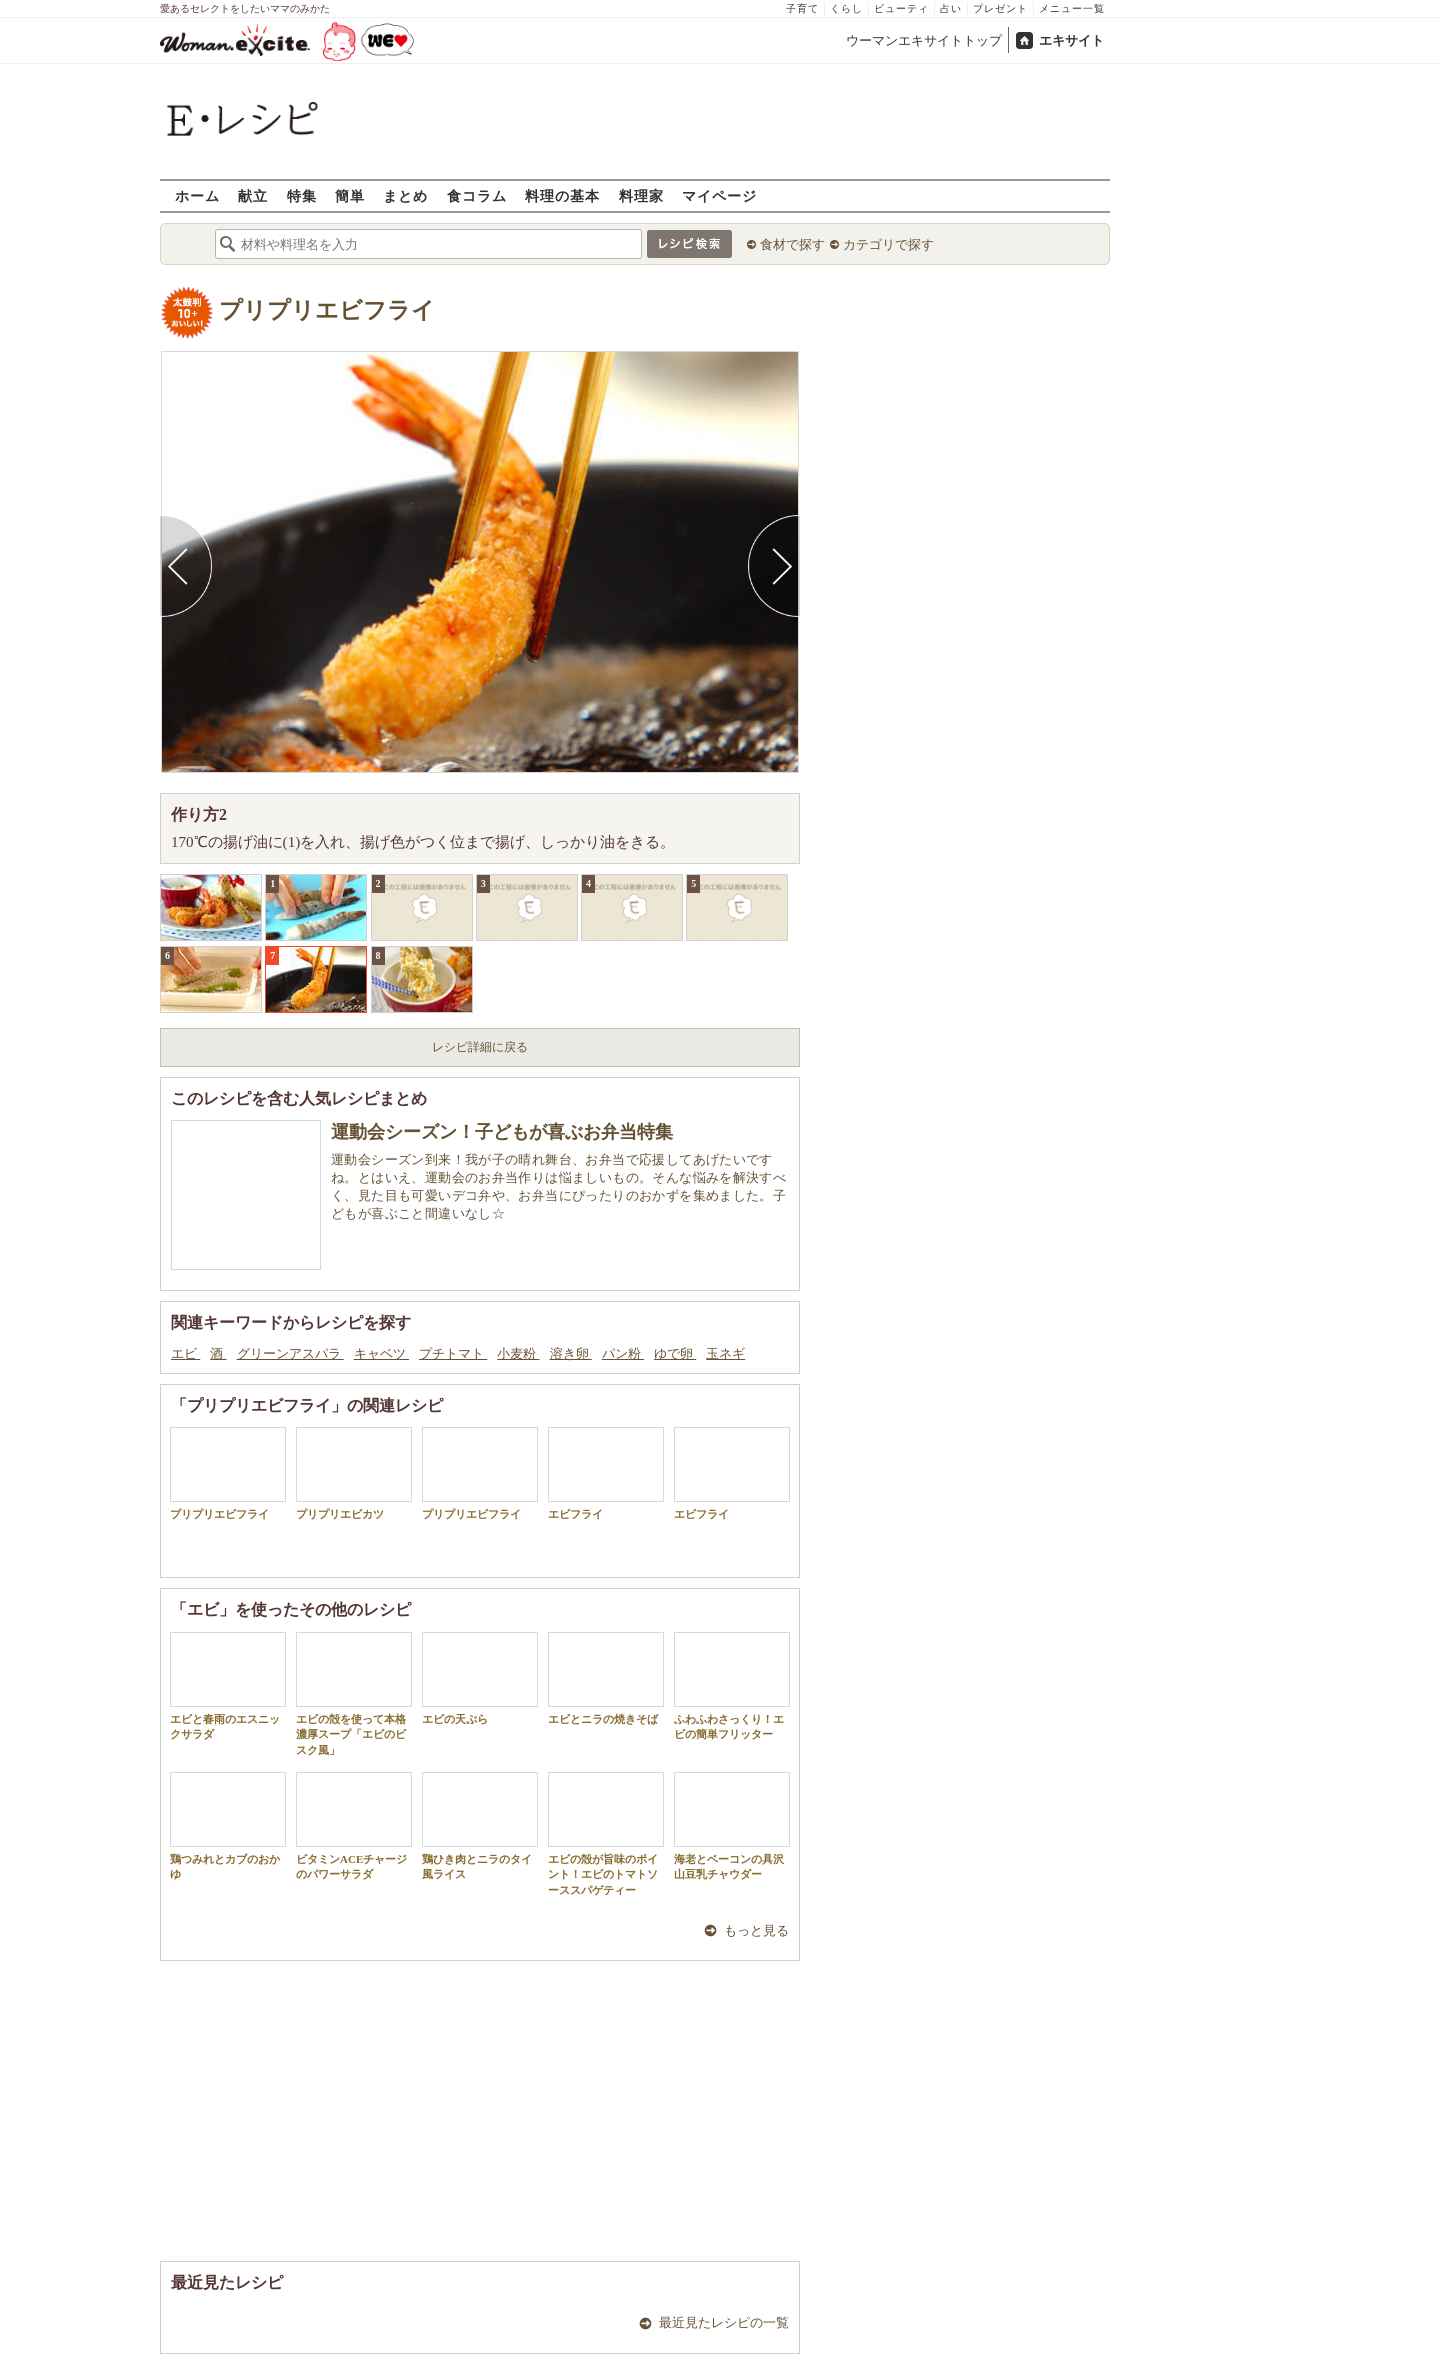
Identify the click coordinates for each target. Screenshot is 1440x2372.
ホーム (197, 195)
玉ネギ (725, 1353)
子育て (802, 8)
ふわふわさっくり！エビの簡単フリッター (732, 1686)
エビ (185, 1353)
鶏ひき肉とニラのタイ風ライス (480, 1826)
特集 (302, 195)
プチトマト (453, 1353)
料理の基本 (562, 195)
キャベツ (381, 1353)
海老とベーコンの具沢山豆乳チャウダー (732, 1826)
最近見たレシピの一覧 (724, 2322)
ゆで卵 (675, 1353)
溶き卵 (571, 1353)
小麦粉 (518, 1353)
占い (951, 8)
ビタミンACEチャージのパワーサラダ (354, 1826)
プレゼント (1000, 8)
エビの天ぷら (480, 1678)
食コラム (477, 195)
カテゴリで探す (888, 244)
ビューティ (901, 8)
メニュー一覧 (1072, 8)
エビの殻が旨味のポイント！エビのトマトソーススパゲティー (606, 1834)
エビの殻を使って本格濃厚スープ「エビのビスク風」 (354, 1694)
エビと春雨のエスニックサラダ (228, 1686)
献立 (253, 195)
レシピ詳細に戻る (480, 1047)
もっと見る (756, 1930)
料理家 (641, 195)
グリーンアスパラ (290, 1353)
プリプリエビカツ (354, 1473)
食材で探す (792, 244)
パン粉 (623, 1353)
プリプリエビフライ (327, 310)
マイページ (719, 195)
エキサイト (1071, 40)
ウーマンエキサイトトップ (924, 40)
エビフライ (606, 1473)
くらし (846, 8)
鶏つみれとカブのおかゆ (228, 1826)
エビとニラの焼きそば (606, 1678)
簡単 (350, 195)
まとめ (405, 195)
